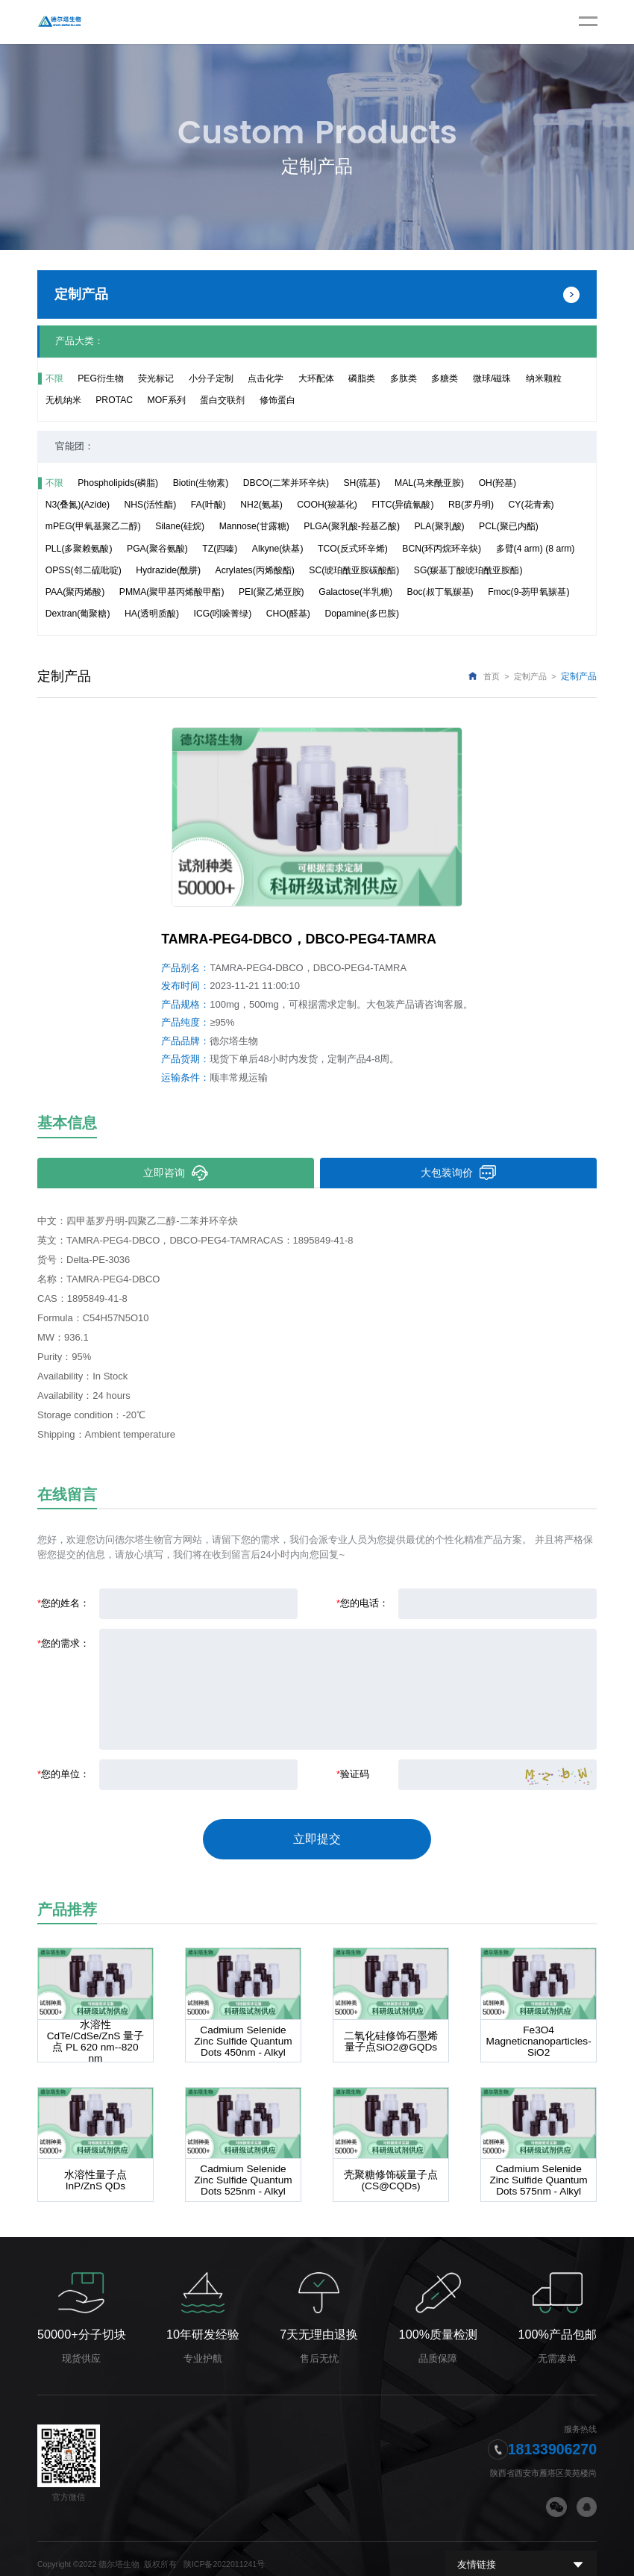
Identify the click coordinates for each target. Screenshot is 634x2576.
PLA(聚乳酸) (439, 526)
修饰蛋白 (277, 400)
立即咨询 (175, 1173)
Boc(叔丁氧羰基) (440, 592)
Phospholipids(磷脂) (118, 483)
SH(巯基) (362, 483)
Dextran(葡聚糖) (77, 613)
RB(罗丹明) (471, 504)
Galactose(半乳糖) (355, 592)
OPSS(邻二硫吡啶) (83, 570)
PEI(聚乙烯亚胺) (271, 592)
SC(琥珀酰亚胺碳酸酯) (354, 570)
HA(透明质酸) (152, 613)
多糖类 (444, 378)
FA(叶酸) (208, 504)
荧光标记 (156, 378)
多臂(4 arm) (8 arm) (535, 548)
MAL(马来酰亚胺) (429, 483)
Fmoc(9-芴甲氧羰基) (528, 592)
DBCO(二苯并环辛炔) (286, 483)
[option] (317, 817)
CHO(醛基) (288, 613)
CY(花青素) (531, 504)
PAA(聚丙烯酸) (75, 592)
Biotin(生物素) (201, 483)
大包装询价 (458, 1172)
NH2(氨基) (261, 504)
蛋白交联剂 (222, 400)
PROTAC (114, 400)
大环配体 (316, 378)
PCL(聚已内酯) (509, 526)
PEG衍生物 (101, 378)
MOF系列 (167, 400)
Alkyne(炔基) (278, 548)
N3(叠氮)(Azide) (77, 504)
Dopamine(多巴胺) (361, 613)
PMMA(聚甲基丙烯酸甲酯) (172, 592)
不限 (54, 378)
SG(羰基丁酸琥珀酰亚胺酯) (468, 570)
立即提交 (317, 1834)
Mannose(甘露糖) (254, 526)
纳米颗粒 (544, 378)
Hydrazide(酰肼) (168, 570)
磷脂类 (361, 378)
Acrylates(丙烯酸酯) (255, 570)
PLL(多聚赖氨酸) (79, 548)
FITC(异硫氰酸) (402, 504)
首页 (491, 676)
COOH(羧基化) (327, 504)
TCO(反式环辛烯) (353, 548)
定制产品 (530, 676)
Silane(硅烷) (179, 526)
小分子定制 (211, 378)
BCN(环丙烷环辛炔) (441, 548)
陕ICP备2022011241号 (224, 2552)
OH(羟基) (497, 483)
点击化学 (265, 378)
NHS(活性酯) (150, 504)
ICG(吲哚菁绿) (223, 613)
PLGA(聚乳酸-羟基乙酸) (352, 526)
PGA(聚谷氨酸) (157, 548)
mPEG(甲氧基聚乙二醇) (93, 526)
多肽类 (403, 378)
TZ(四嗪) (219, 548)
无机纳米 (63, 400)
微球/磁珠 (492, 378)
